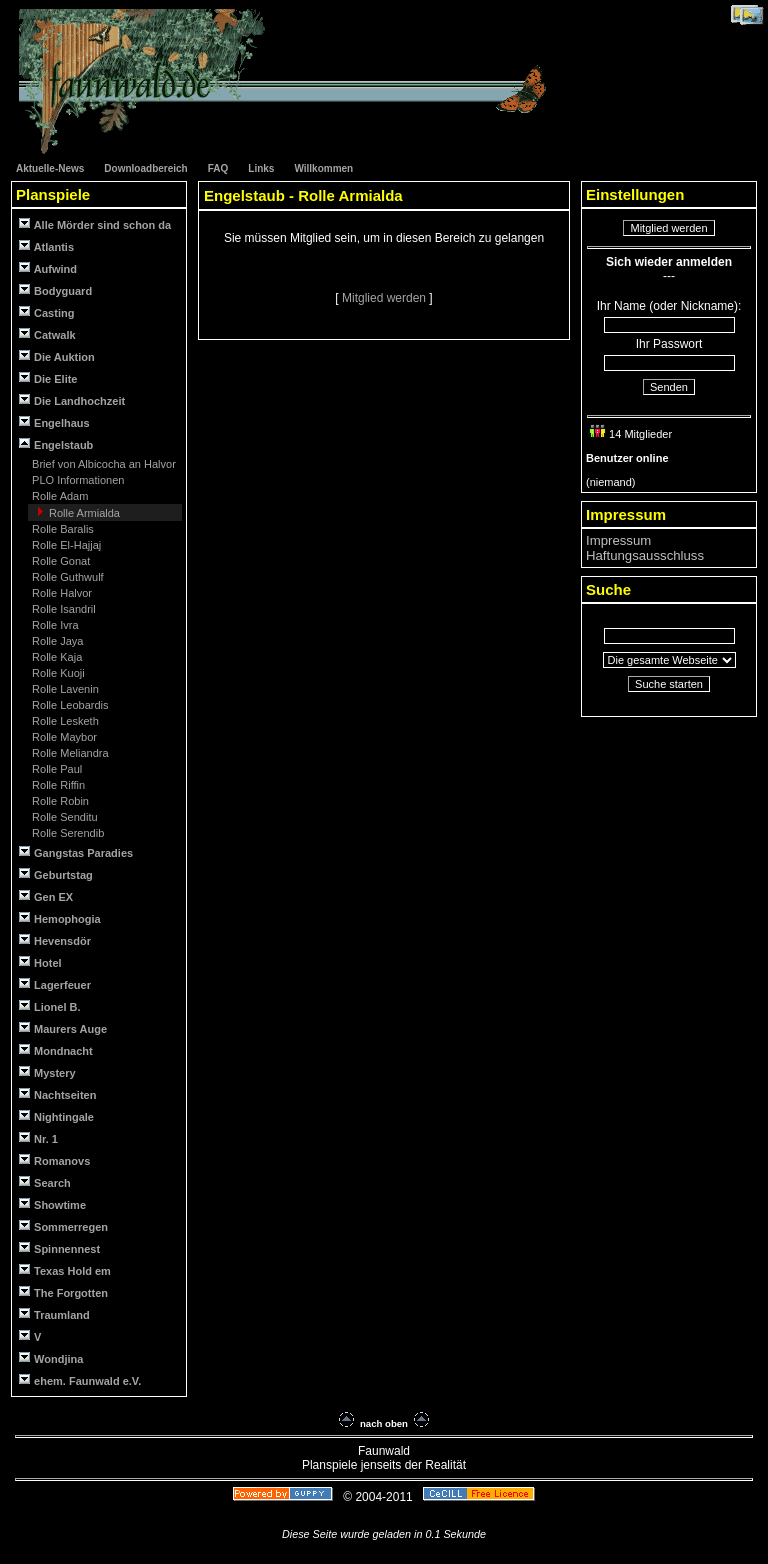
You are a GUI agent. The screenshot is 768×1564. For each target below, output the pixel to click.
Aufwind (48, 268)
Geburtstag (56, 874)
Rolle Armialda (83, 513)
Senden (669, 387)
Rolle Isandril (62, 609)
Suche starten (669, 684)
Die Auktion (57, 356)
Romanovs (54, 1160)
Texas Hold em (65, 1270)
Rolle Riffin (57, 785)
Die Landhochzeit (72, 400)
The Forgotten (63, 1292)
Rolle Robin (59, 801)
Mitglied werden (385, 298)
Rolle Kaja (55, 657)
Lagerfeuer (55, 984)
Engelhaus (54, 422)
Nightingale (56, 1116)
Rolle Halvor (60, 593)
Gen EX (46, 896)
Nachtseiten (57, 1094)
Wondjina (51, 1358)
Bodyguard (55, 290)
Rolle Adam (58, 496)
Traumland (54, 1314)
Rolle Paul (55, 769)
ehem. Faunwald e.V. (80, 1380)
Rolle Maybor (63, 737)
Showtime (52, 1204)
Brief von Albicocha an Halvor (102, 464)
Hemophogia (60, 918)
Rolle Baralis (61, 529)
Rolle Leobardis (69, 705)
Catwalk (47, 334)
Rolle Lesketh (64, 721)
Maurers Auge (63, 1028)
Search (45, 1182)
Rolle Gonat (59, 561)
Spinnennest (59, 1248)
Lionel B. (50, 1006)
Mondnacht (56, 1050)
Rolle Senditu (63, 817)
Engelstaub (56, 444)
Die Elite (48, 378)
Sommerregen (63, 1226)
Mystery (47, 1072)
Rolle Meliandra (68, 753)
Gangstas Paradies (76, 852)
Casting (46, 312)
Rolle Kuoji (57, 673)
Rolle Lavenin (64, 689)
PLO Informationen (76, 480)
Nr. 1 (38, 1138)
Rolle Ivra (54, 625)
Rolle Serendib (66, 833)
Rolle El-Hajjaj (65, 545)
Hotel (40, 962)
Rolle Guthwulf (66, 577)
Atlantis (46, 246)
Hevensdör (55, 940)
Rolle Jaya (56, 641)
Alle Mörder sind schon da (95, 224)
